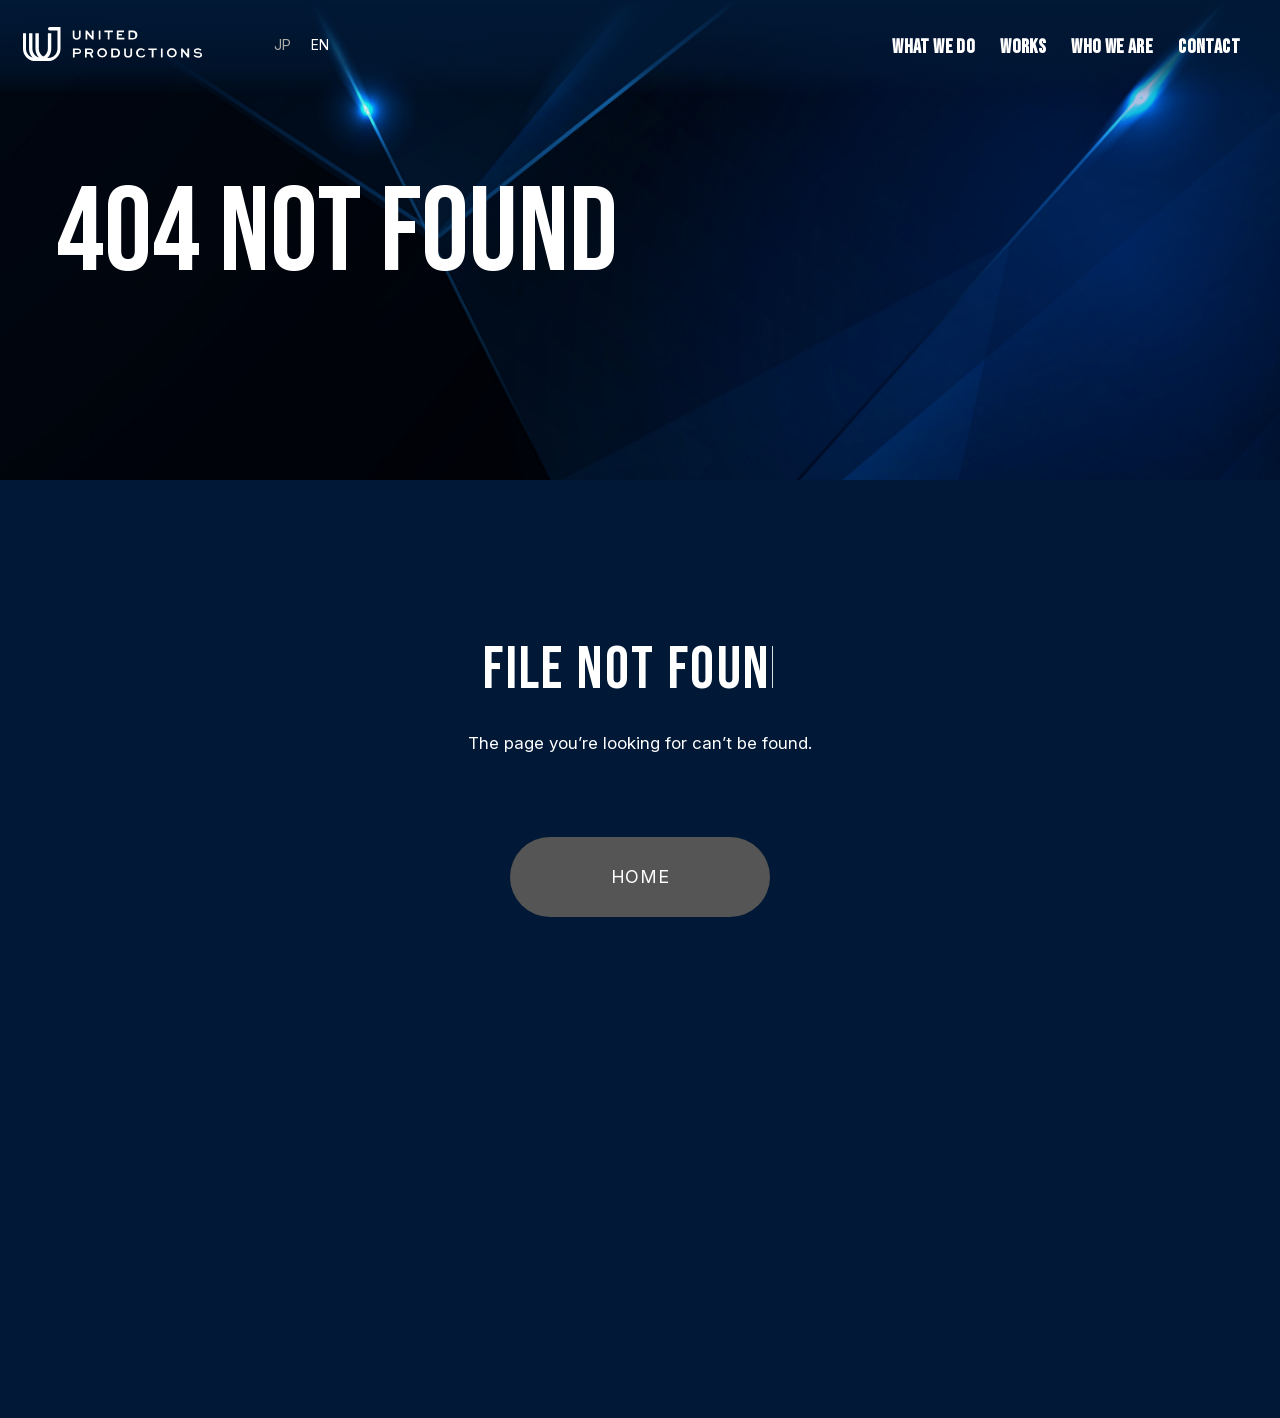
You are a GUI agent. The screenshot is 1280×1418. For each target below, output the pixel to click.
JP (282, 45)
